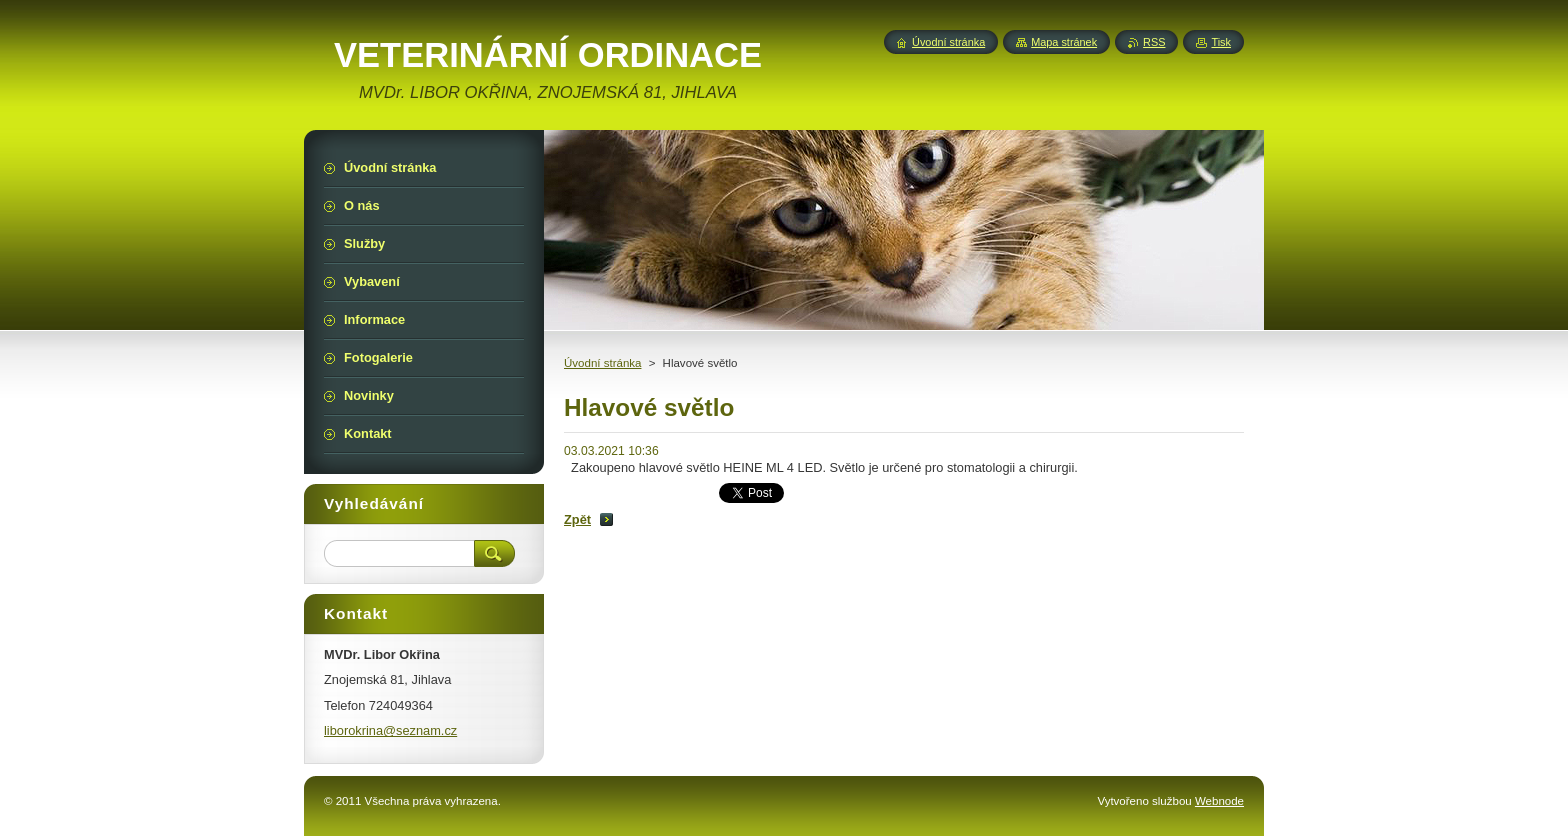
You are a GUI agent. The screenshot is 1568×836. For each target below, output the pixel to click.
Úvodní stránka (602, 363)
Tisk (1221, 42)
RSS (1154, 42)
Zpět (577, 519)
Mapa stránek (1064, 42)
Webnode (1219, 801)
